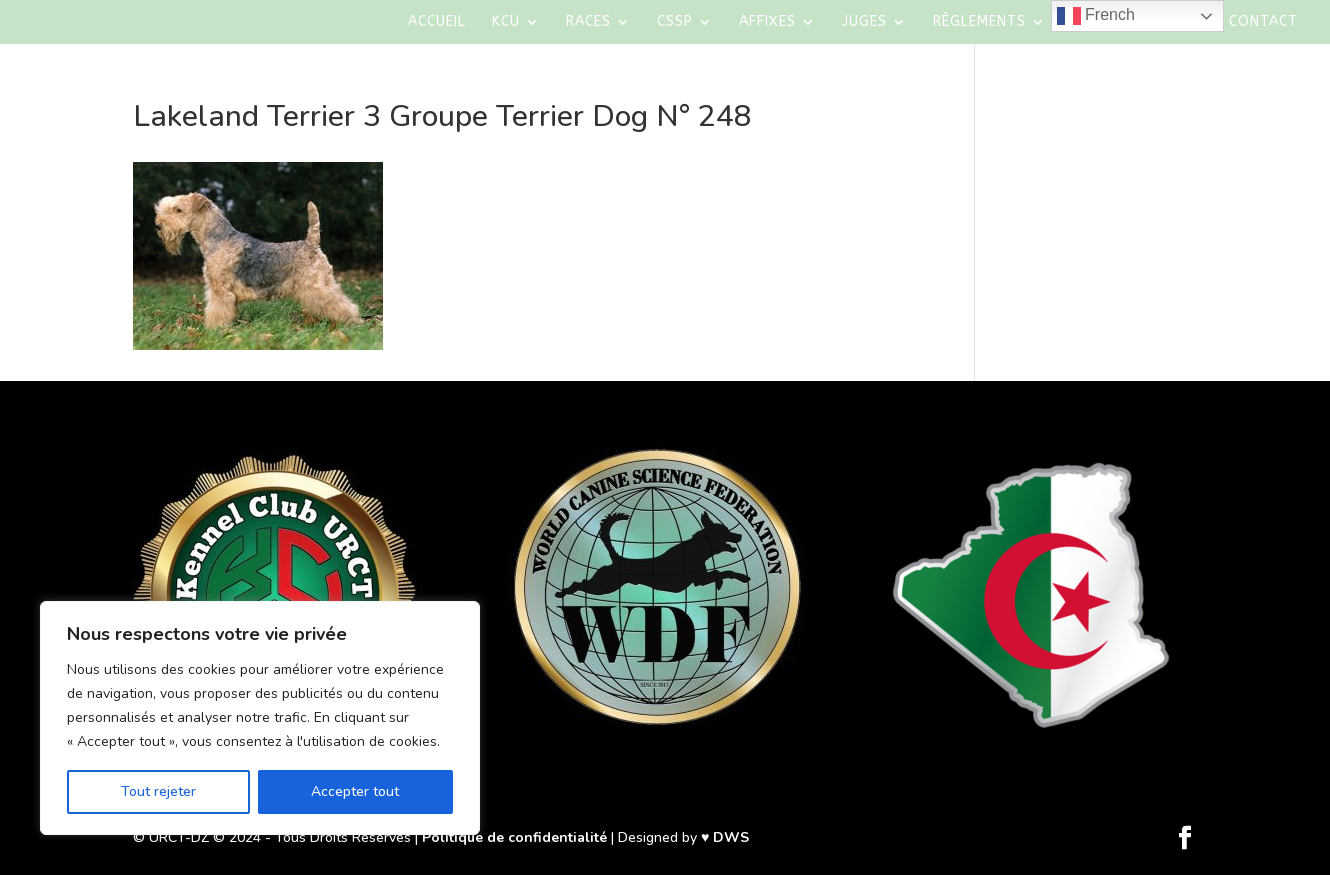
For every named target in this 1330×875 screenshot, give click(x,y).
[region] (260, 718)
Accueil (437, 22)
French (1096, 16)
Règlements (979, 22)
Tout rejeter (158, 791)
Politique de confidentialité (514, 837)
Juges (864, 22)
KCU (506, 22)
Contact (1263, 22)
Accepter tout (355, 791)
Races (588, 22)
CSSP (675, 22)
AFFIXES (767, 22)
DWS (731, 837)
